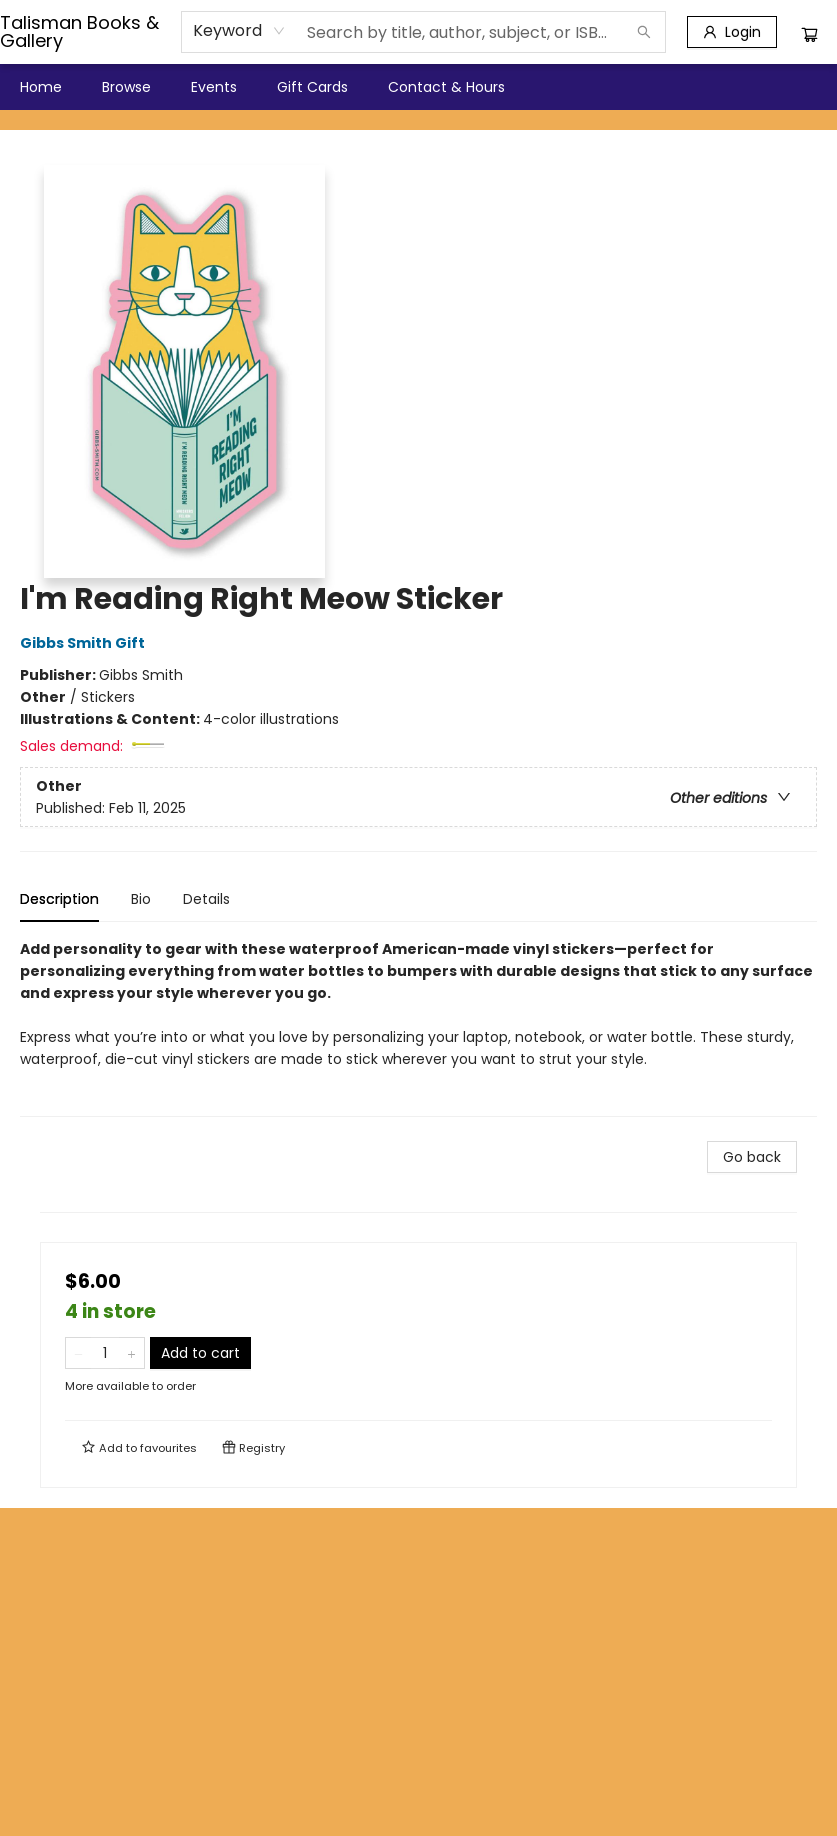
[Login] (732, 32)
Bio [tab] (141, 899)
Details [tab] (206, 899)
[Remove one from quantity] (78, 1353)
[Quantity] (105, 1353)
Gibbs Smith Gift (85, 643)
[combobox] (239, 31)
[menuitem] (41, 87)
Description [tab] (59, 899)
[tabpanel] (418, 1027)
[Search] (644, 32)
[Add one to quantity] (131, 1353)
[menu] (418, 87)
